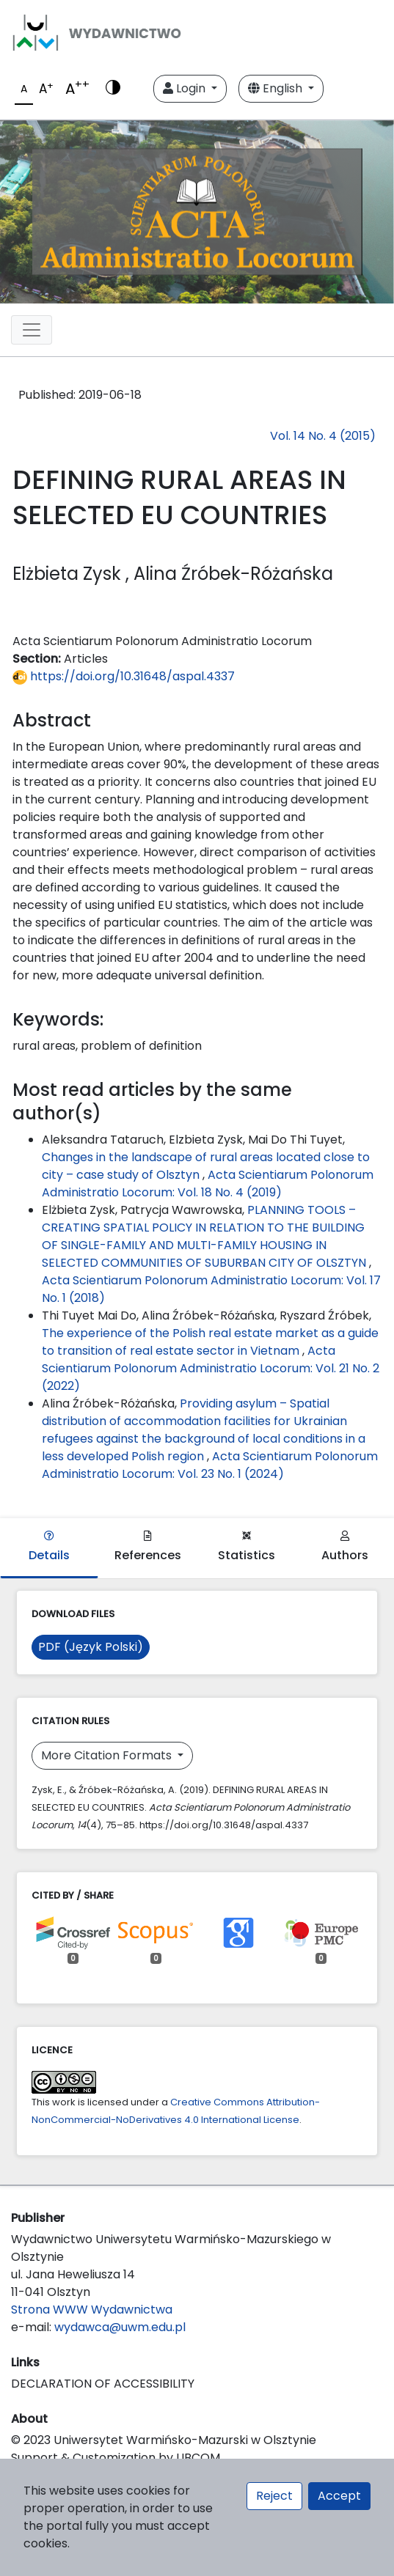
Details (49, 1547)
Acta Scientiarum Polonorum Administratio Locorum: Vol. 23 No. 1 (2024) (210, 1465)
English (276, 88)
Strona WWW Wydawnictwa (91, 2309)
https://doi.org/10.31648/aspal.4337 (123, 676)
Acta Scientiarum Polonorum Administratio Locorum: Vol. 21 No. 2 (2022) (210, 1368)
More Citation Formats (108, 1755)
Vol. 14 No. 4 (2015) (323, 435)
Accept (339, 2495)
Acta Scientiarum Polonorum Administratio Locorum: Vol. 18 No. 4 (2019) (207, 1183)
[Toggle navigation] (31, 330)
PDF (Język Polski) (90, 1646)
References (147, 1547)
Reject (274, 2495)
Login (185, 88)
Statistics (246, 1547)
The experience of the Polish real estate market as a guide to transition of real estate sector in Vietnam (210, 1342)
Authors (344, 1547)
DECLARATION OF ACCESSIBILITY (102, 2383)
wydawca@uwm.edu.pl (120, 2327)
